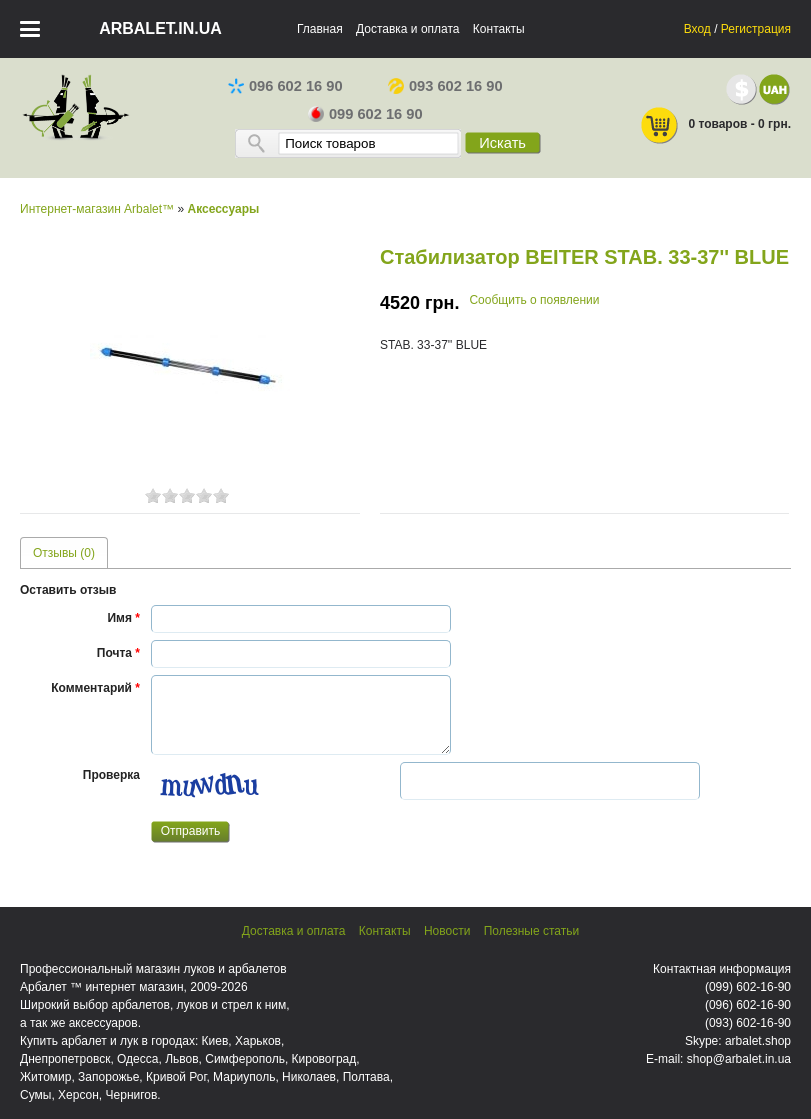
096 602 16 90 (285, 86)
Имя (123, 618)
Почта (118, 653)
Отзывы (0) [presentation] (64, 553)
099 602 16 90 (365, 114)
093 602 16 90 (445, 86)
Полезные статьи (531, 931)
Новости (447, 931)
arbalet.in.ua (160, 28)
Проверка (111, 775)
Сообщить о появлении (534, 300)
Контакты (499, 29)
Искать (502, 143)
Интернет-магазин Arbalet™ (97, 209)
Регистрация (756, 29)
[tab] (64, 552)
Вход (697, 29)
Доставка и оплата (408, 29)
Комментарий (95, 688)
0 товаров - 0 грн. (715, 125)
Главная (320, 29)
